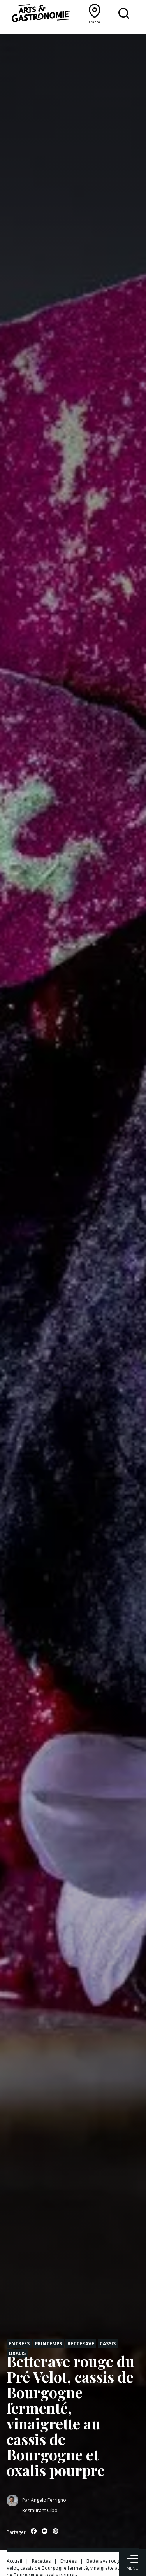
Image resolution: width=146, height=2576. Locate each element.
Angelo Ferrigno (48, 2500)
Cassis (108, 2343)
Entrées (19, 2343)
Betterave (80, 2343)
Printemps (48, 2343)
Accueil (14, 2561)
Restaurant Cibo (40, 2510)
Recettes (41, 2561)
